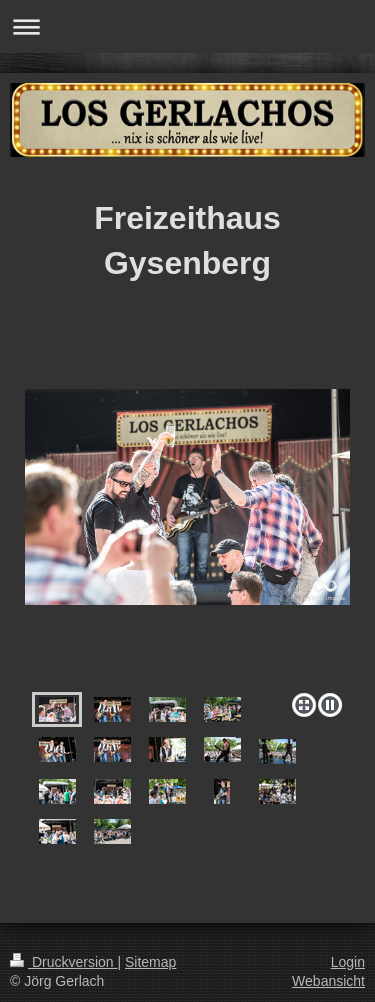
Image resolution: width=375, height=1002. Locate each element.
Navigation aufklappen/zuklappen (187, 26)
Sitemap (150, 962)
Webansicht (328, 981)
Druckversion (63, 962)
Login (348, 962)
